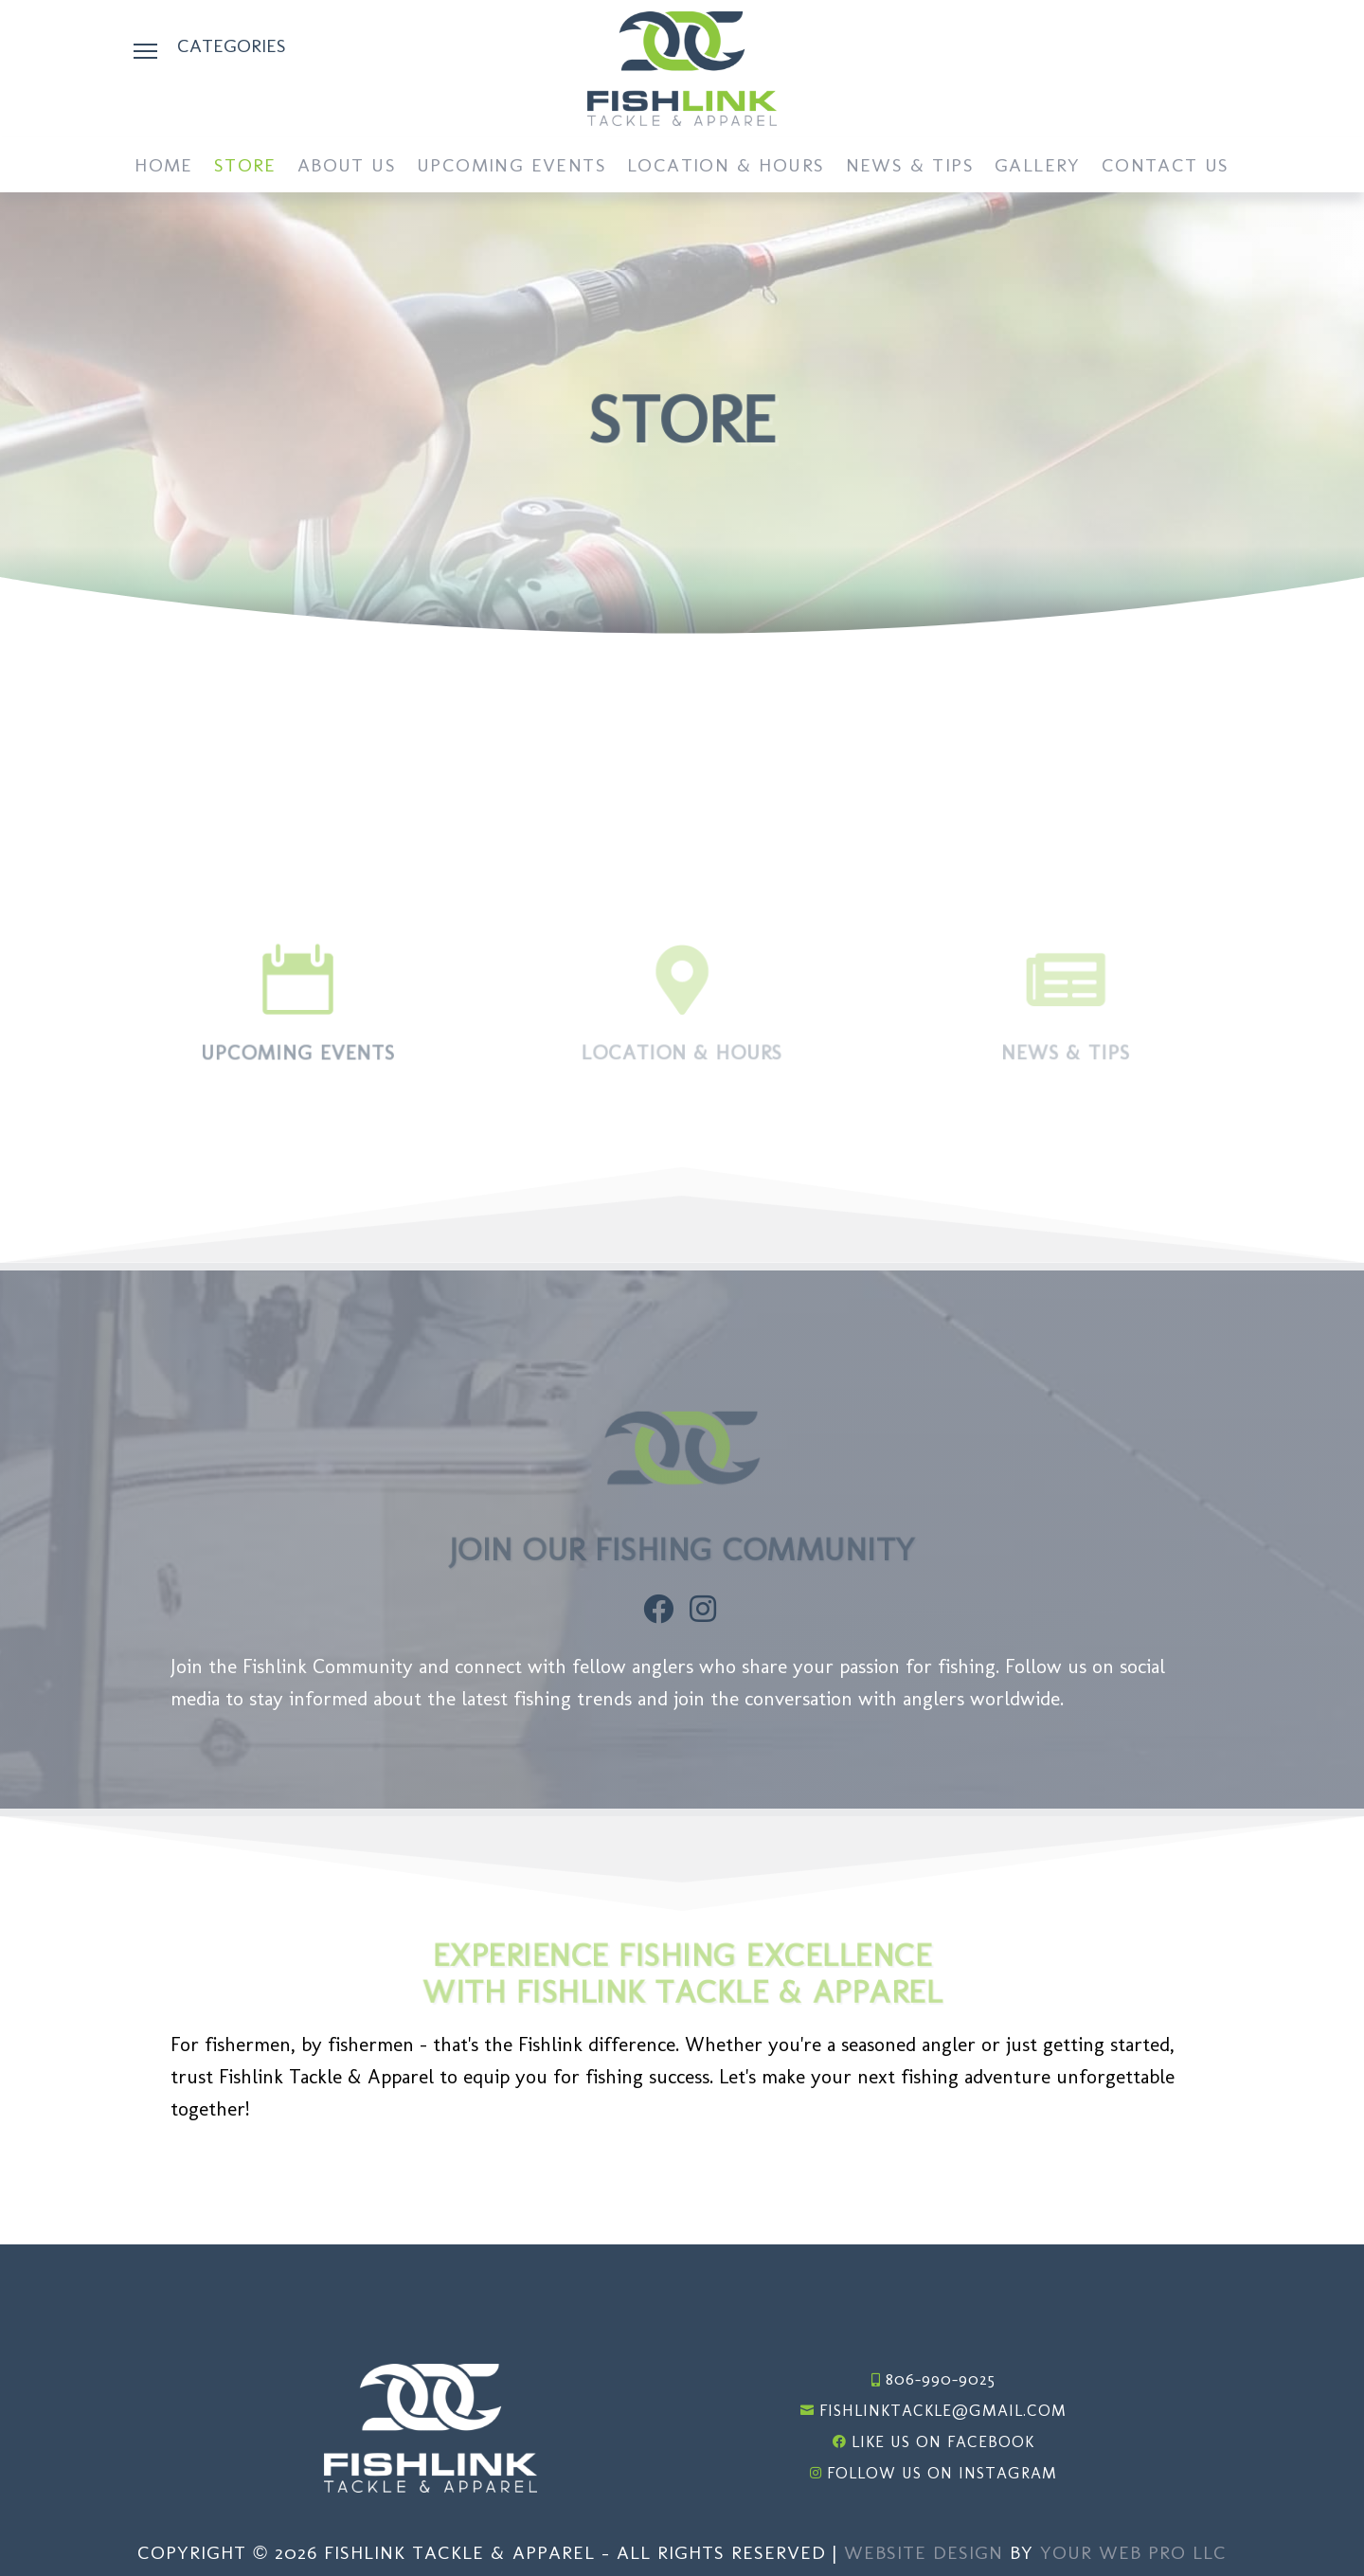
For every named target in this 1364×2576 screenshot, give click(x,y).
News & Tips (910, 167)
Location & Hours (725, 167)
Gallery (1038, 167)
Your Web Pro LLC (1133, 2552)
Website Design (923, 2552)
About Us (346, 167)
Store (245, 167)
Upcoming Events (511, 167)
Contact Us (1165, 167)
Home (164, 167)
